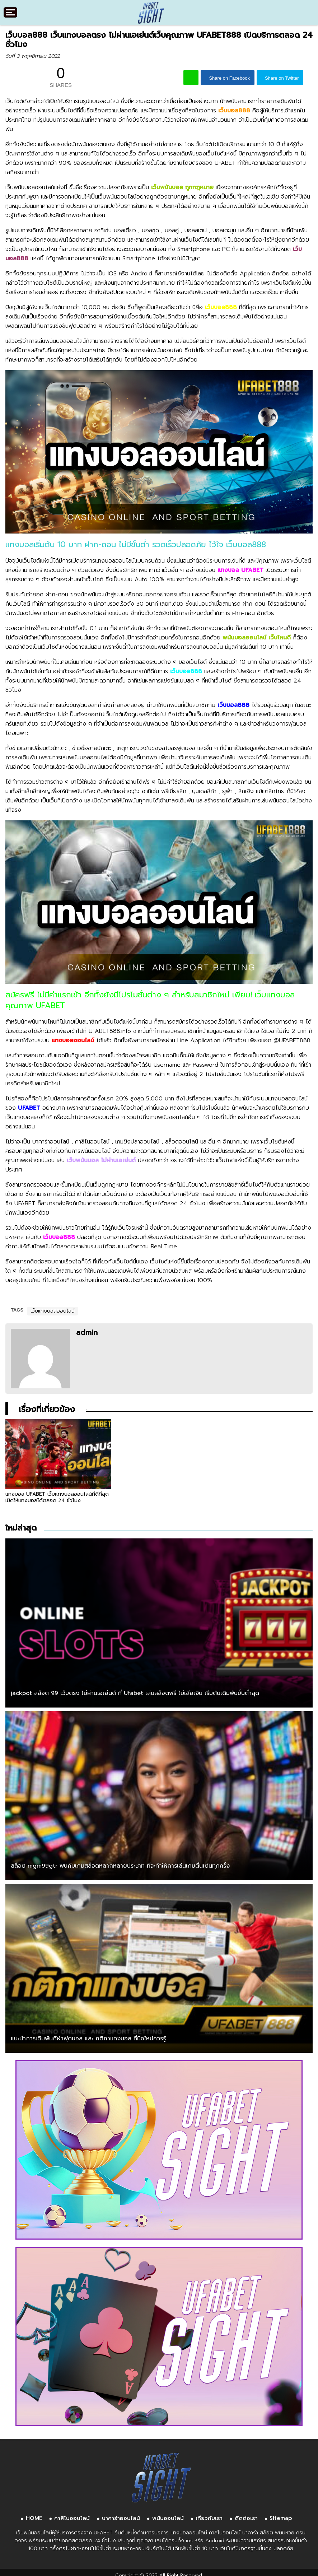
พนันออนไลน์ (168, 2513)
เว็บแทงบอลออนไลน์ (53, 1311)
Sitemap (281, 2513)
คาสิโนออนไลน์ (72, 2513)
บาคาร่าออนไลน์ (121, 2513)
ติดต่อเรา (246, 2513)
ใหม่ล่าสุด (21, 1523)
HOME (34, 2513)
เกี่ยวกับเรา (209, 2513)
